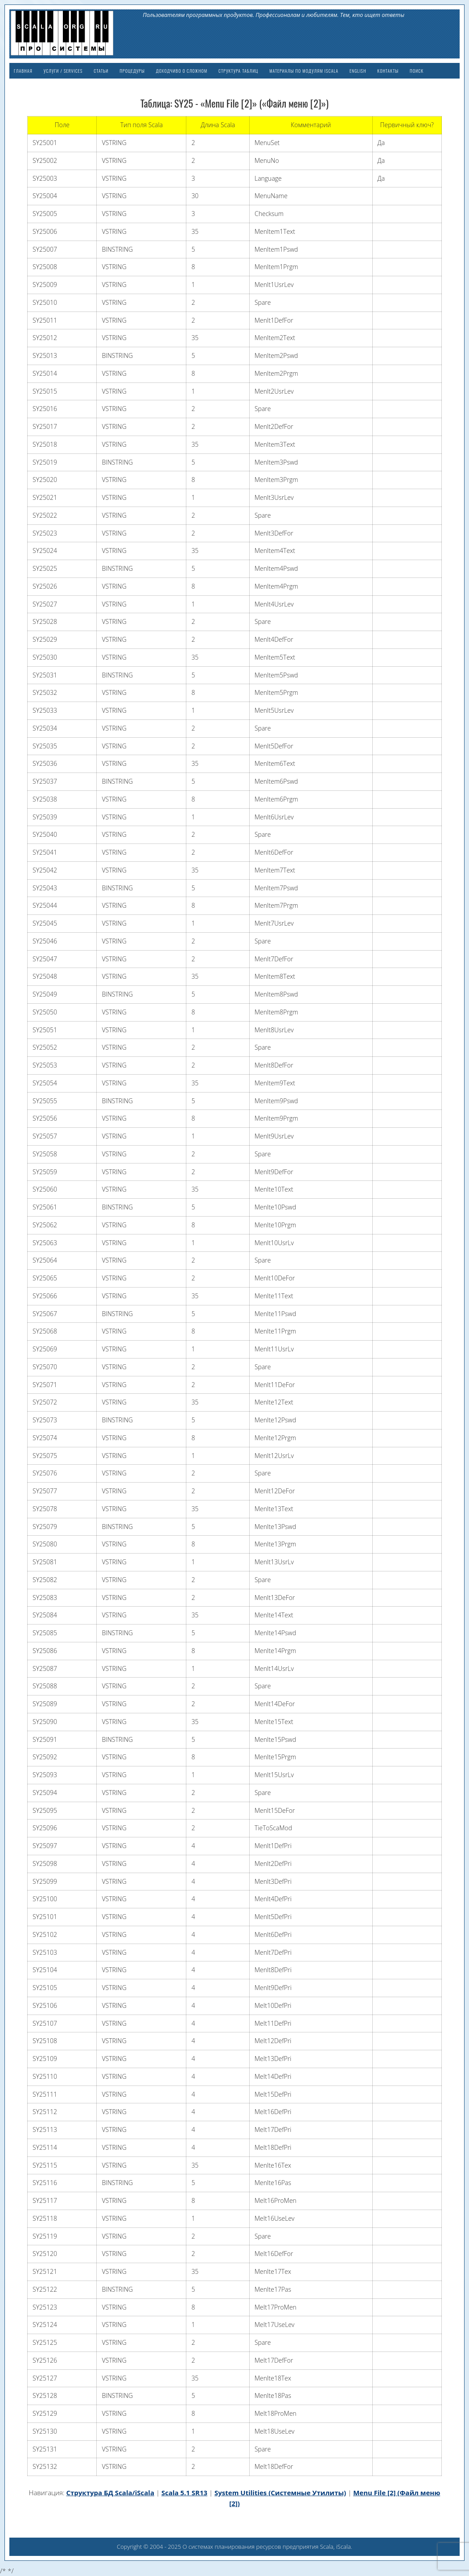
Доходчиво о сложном (181, 70)
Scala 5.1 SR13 (184, 2492)
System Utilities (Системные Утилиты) (280, 2492)
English (358, 70)
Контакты (388, 70)
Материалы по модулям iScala (303, 70)
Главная (23, 70)
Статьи (101, 70)
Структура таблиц (238, 70)
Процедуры (132, 70)
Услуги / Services (63, 70)
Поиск (417, 70)
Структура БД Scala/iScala (110, 2492)
